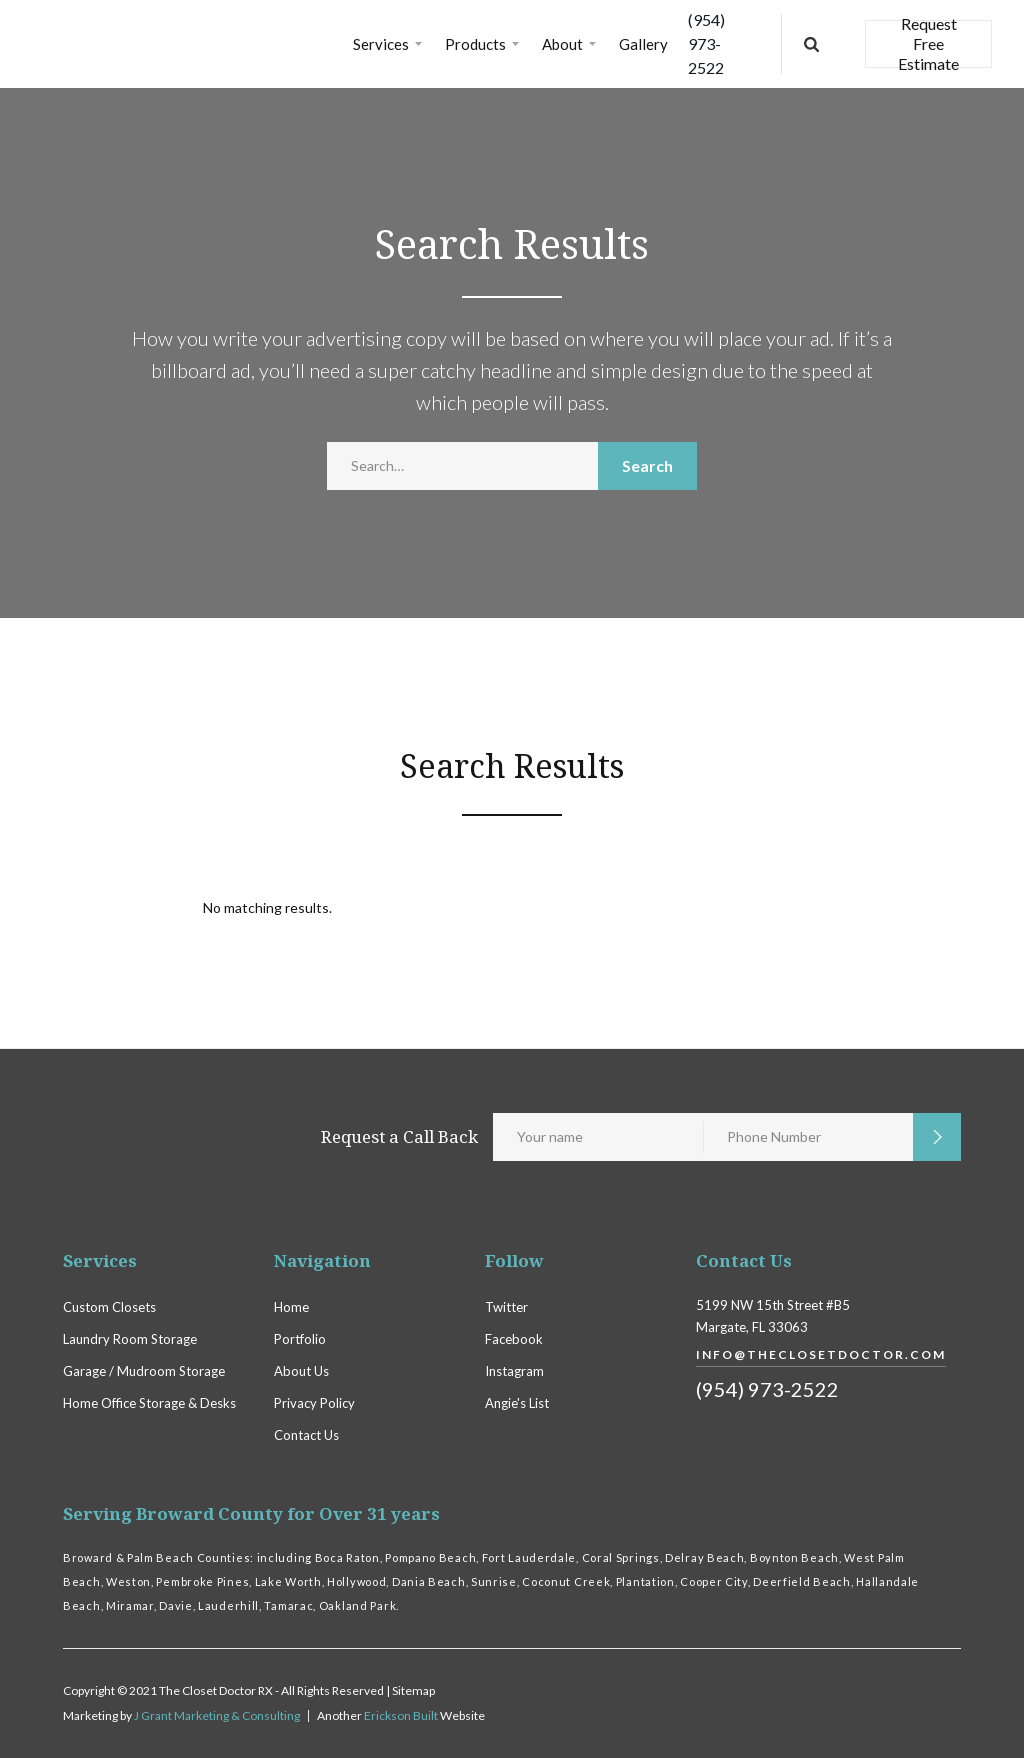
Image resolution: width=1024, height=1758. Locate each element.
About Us (301, 1371)
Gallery (643, 44)
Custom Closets (109, 1307)
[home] (179, 44)
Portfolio (300, 1339)
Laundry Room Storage (130, 1339)
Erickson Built (402, 1715)
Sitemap (413, 1690)
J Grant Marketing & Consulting (217, 1715)
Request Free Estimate (928, 44)
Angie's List (517, 1403)
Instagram (514, 1371)
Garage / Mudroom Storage (144, 1371)
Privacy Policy (314, 1403)
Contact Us (306, 1435)
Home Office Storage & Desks (149, 1403)
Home (291, 1307)
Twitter (506, 1307)
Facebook (514, 1339)
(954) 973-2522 (706, 43)
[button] (389, 44)
